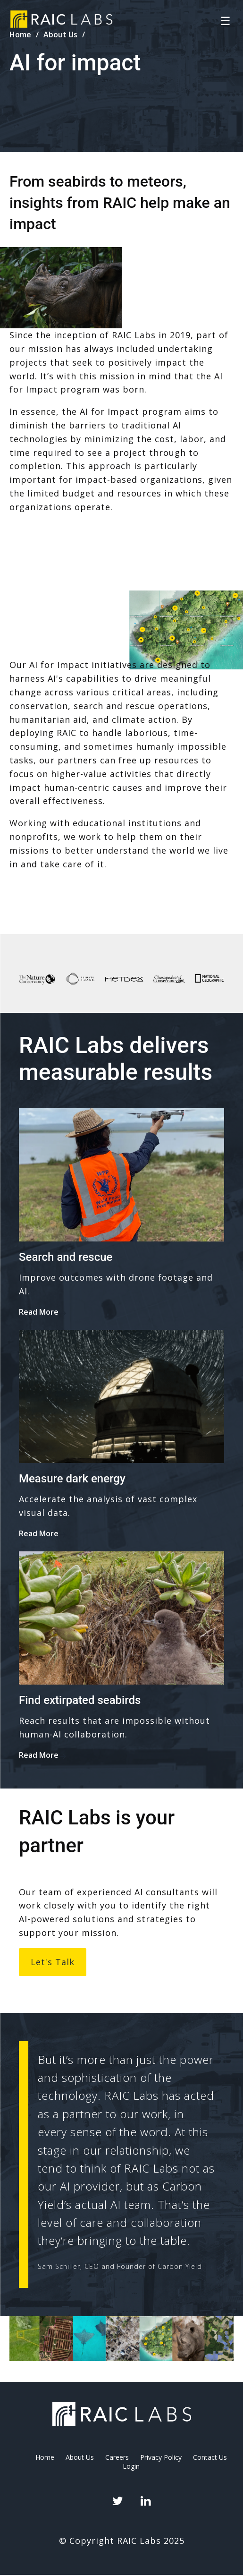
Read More (39, 1312)
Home (44, 2457)
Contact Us (210, 2457)
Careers (117, 2457)
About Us (80, 2457)
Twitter (117, 2501)
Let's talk (53, 1962)
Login (131, 2466)
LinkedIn (145, 2501)
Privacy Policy (161, 2457)
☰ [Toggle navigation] (225, 21)
